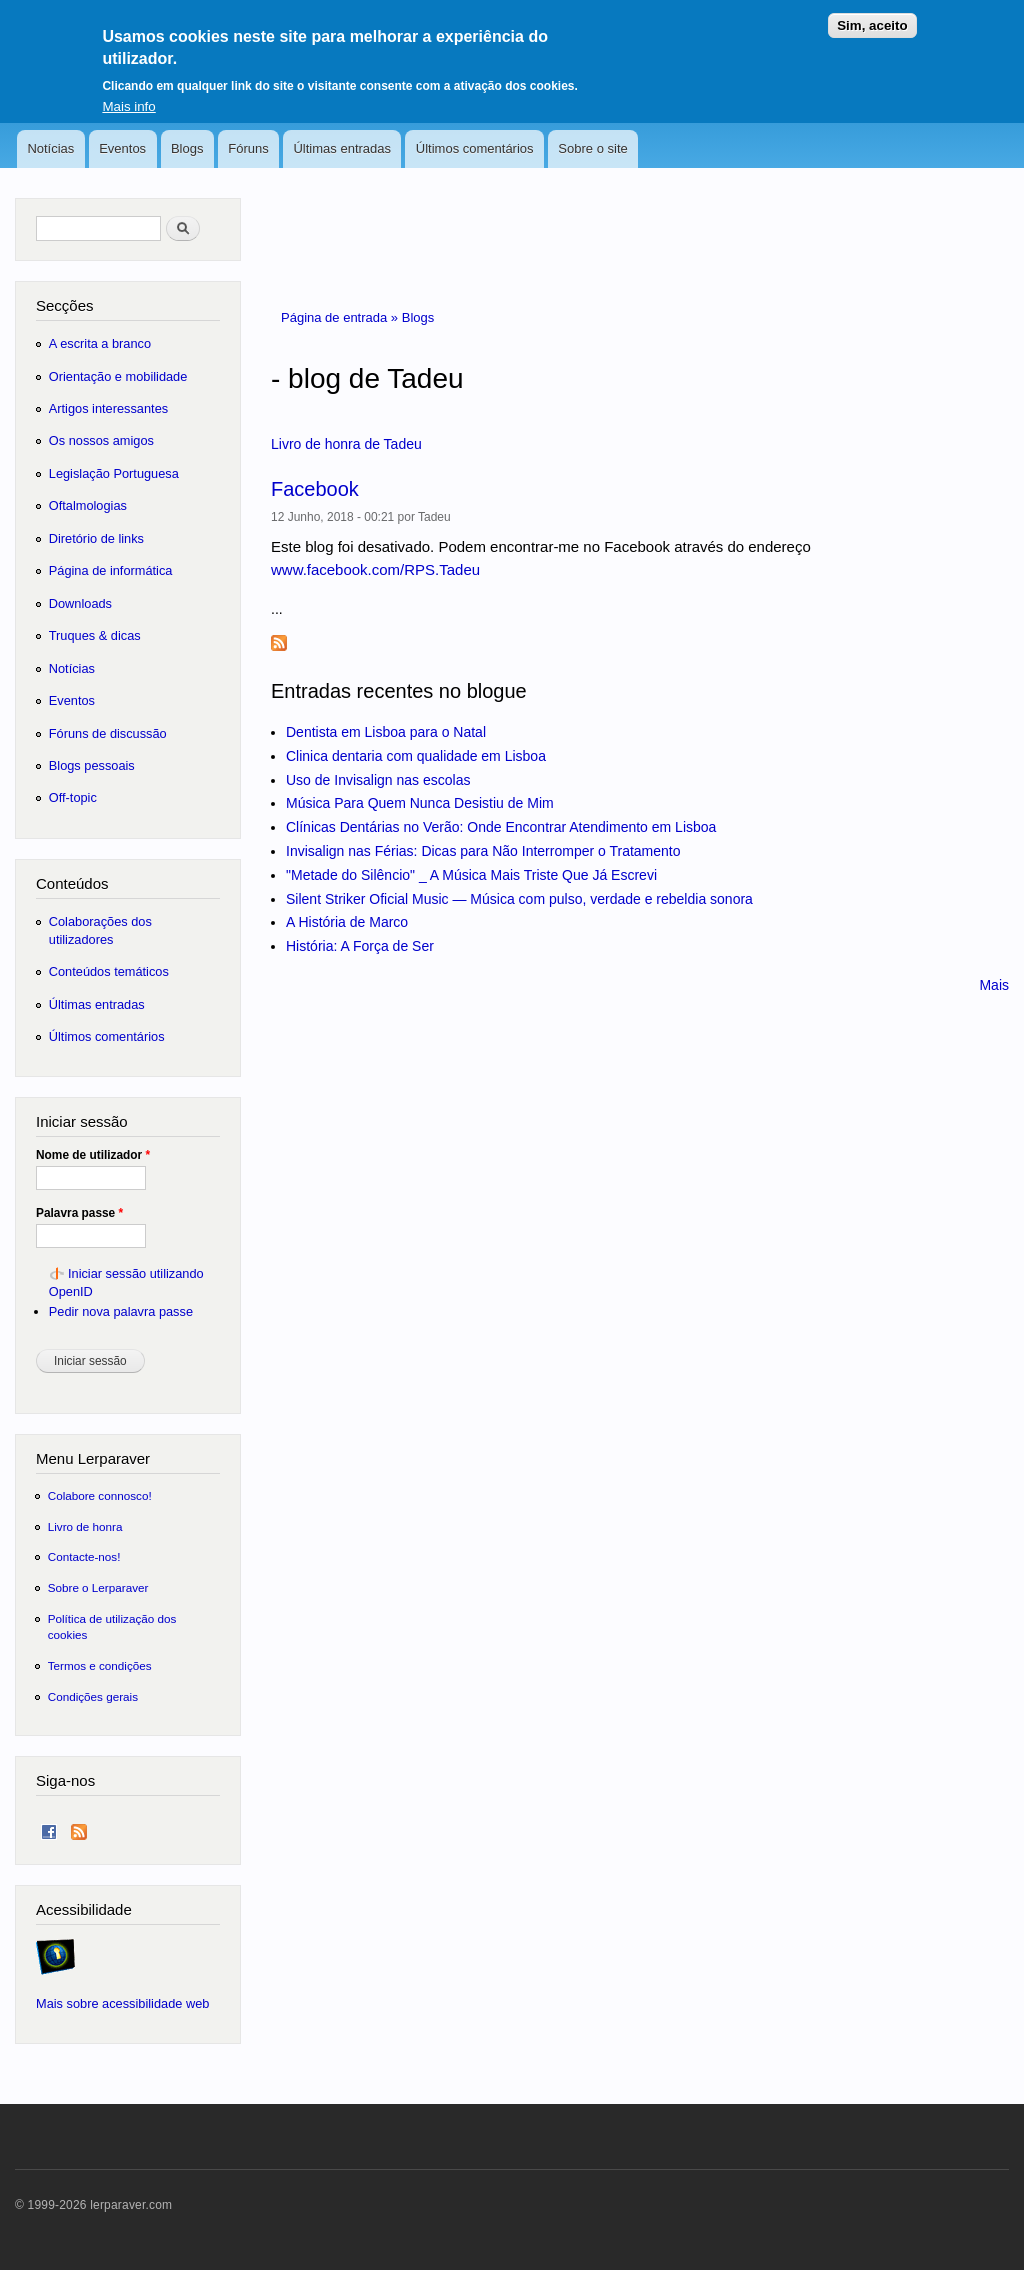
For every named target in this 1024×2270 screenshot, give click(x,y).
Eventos (122, 148)
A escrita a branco (100, 343)
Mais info (128, 96)
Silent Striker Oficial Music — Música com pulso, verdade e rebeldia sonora (519, 899)
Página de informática (111, 570)
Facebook (315, 489)
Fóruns (248, 148)
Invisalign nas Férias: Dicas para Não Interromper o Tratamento (483, 851)
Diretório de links (96, 538)
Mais (994, 985)
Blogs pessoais (92, 765)
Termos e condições (100, 1665)
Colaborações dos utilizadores (100, 930)
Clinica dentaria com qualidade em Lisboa (416, 756)
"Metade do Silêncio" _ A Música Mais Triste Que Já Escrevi (471, 875)
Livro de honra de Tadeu (346, 444)
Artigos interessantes (108, 408)
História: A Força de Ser (360, 946)
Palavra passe (79, 1213)
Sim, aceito (872, 14)
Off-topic (73, 797)
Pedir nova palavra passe (121, 1311)
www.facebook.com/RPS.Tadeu (375, 569)
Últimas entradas (342, 148)
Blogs (187, 148)
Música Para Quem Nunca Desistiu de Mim (420, 803)
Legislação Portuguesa (114, 473)
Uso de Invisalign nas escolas (378, 780)
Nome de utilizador (93, 1155)
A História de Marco (347, 922)
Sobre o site (592, 148)
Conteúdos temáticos (109, 971)
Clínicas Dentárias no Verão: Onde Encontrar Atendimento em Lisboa (501, 827)
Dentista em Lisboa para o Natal (386, 732)
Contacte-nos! (84, 1556)
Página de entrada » (341, 317)
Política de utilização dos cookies (112, 1626)
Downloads (80, 603)
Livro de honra (85, 1526)
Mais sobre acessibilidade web (122, 2003)
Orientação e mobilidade (118, 376)
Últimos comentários (475, 148)
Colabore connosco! (100, 1495)
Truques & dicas (95, 635)
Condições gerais (93, 1696)
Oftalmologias (88, 505)
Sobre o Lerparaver (98, 1587)
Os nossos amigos (101, 440)
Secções (64, 305)
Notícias (50, 148)
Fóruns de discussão (108, 733)
